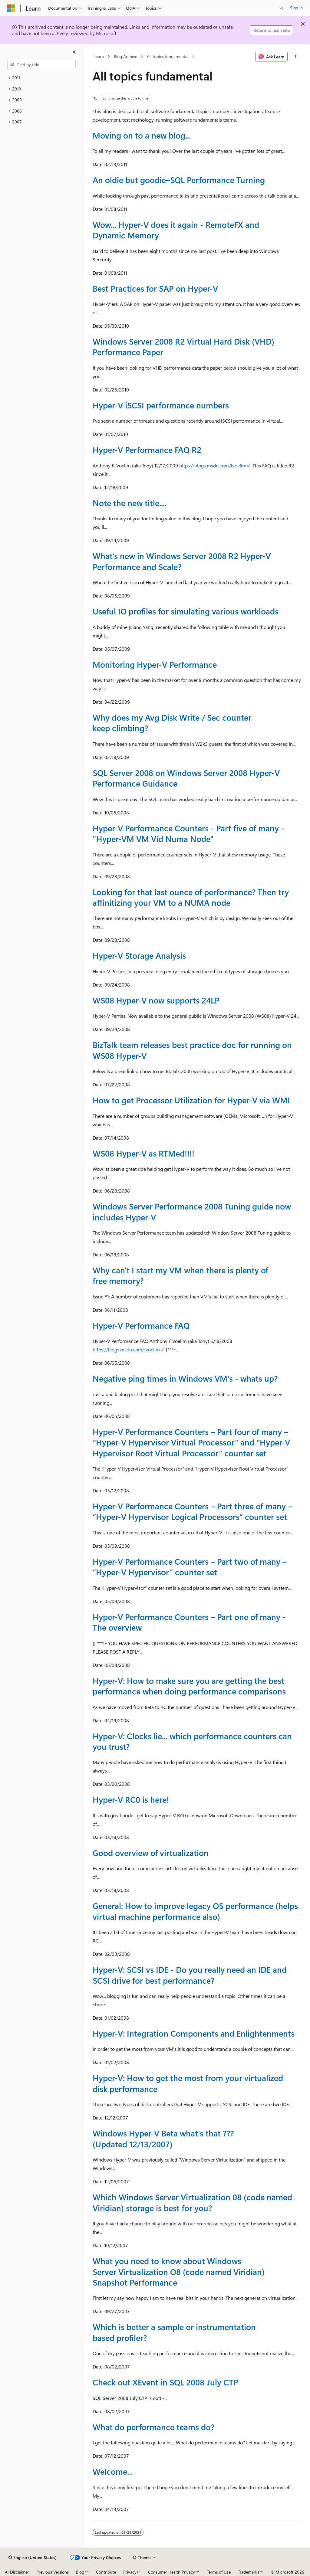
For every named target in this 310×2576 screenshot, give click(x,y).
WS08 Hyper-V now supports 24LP (156, 1000)
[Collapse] (74, 52)
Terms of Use (219, 2572)
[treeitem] (41, 78)
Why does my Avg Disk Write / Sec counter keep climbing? (172, 722)
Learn (99, 56)
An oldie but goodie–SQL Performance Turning (179, 179)
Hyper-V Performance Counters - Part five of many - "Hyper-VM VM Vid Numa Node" (188, 833)
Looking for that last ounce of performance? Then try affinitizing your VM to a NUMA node (191, 897)
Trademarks (248, 2572)
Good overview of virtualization (151, 1852)
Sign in (296, 8)
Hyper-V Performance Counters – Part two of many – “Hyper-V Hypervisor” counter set (190, 1566)
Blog (80, 2572)
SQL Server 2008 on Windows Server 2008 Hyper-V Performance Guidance (186, 778)
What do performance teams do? (153, 2426)
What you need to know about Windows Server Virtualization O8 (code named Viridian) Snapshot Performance (179, 2271)
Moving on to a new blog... (142, 135)
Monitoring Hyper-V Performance (155, 664)
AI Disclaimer (17, 2572)
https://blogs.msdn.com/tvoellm (212, 465)
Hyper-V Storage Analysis (139, 955)
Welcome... (113, 2471)
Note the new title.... (130, 502)
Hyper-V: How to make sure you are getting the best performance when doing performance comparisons (189, 1686)
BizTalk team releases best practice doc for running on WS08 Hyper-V (192, 1050)
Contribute (106, 2572)
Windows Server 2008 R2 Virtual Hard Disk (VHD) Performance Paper (183, 346)
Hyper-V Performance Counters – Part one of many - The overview (189, 1622)
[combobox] (41, 65)
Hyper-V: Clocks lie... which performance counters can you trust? (192, 1741)
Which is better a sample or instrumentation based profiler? (174, 2332)
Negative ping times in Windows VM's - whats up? (185, 1378)
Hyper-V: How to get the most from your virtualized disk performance (188, 2083)
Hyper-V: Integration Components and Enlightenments (194, 2033)
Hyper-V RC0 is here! (131, 1799)
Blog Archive (125, 56)
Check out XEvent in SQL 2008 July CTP (165, 2382)
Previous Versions (52, 2572)
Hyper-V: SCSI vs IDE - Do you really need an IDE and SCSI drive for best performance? (190, 1974)
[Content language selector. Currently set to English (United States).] (32, 2557)
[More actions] (295, 56)
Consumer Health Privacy (171, 2572)
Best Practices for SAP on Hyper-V (155, 288)
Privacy (130, 2572)
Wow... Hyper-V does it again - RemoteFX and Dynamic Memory (176, 230)
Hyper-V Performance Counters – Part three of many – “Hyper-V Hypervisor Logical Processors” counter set (192, 1511)
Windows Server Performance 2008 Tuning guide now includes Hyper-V (192, 1211)
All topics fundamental (167, 56)
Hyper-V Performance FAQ (141, 1325)
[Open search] (281, 8)
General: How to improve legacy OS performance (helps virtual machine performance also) (195, 1911)
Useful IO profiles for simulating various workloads (186, 611)
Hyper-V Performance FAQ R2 (147, 449)
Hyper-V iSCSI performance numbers (161, 405)
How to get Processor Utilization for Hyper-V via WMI (191, 1100)
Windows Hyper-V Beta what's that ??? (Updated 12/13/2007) (163, 2138)
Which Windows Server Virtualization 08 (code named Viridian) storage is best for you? (192, 2202)
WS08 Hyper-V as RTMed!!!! (143, 1153)
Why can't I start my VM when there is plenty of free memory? (180, 1275)
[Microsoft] (11, 8)
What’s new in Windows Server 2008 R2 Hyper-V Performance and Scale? (182, 561)
